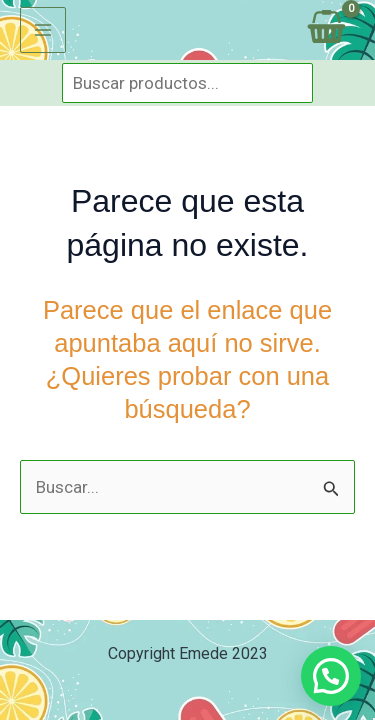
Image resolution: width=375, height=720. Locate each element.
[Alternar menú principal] (43, 30)
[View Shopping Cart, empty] (326, 30)
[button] (331, 676)
